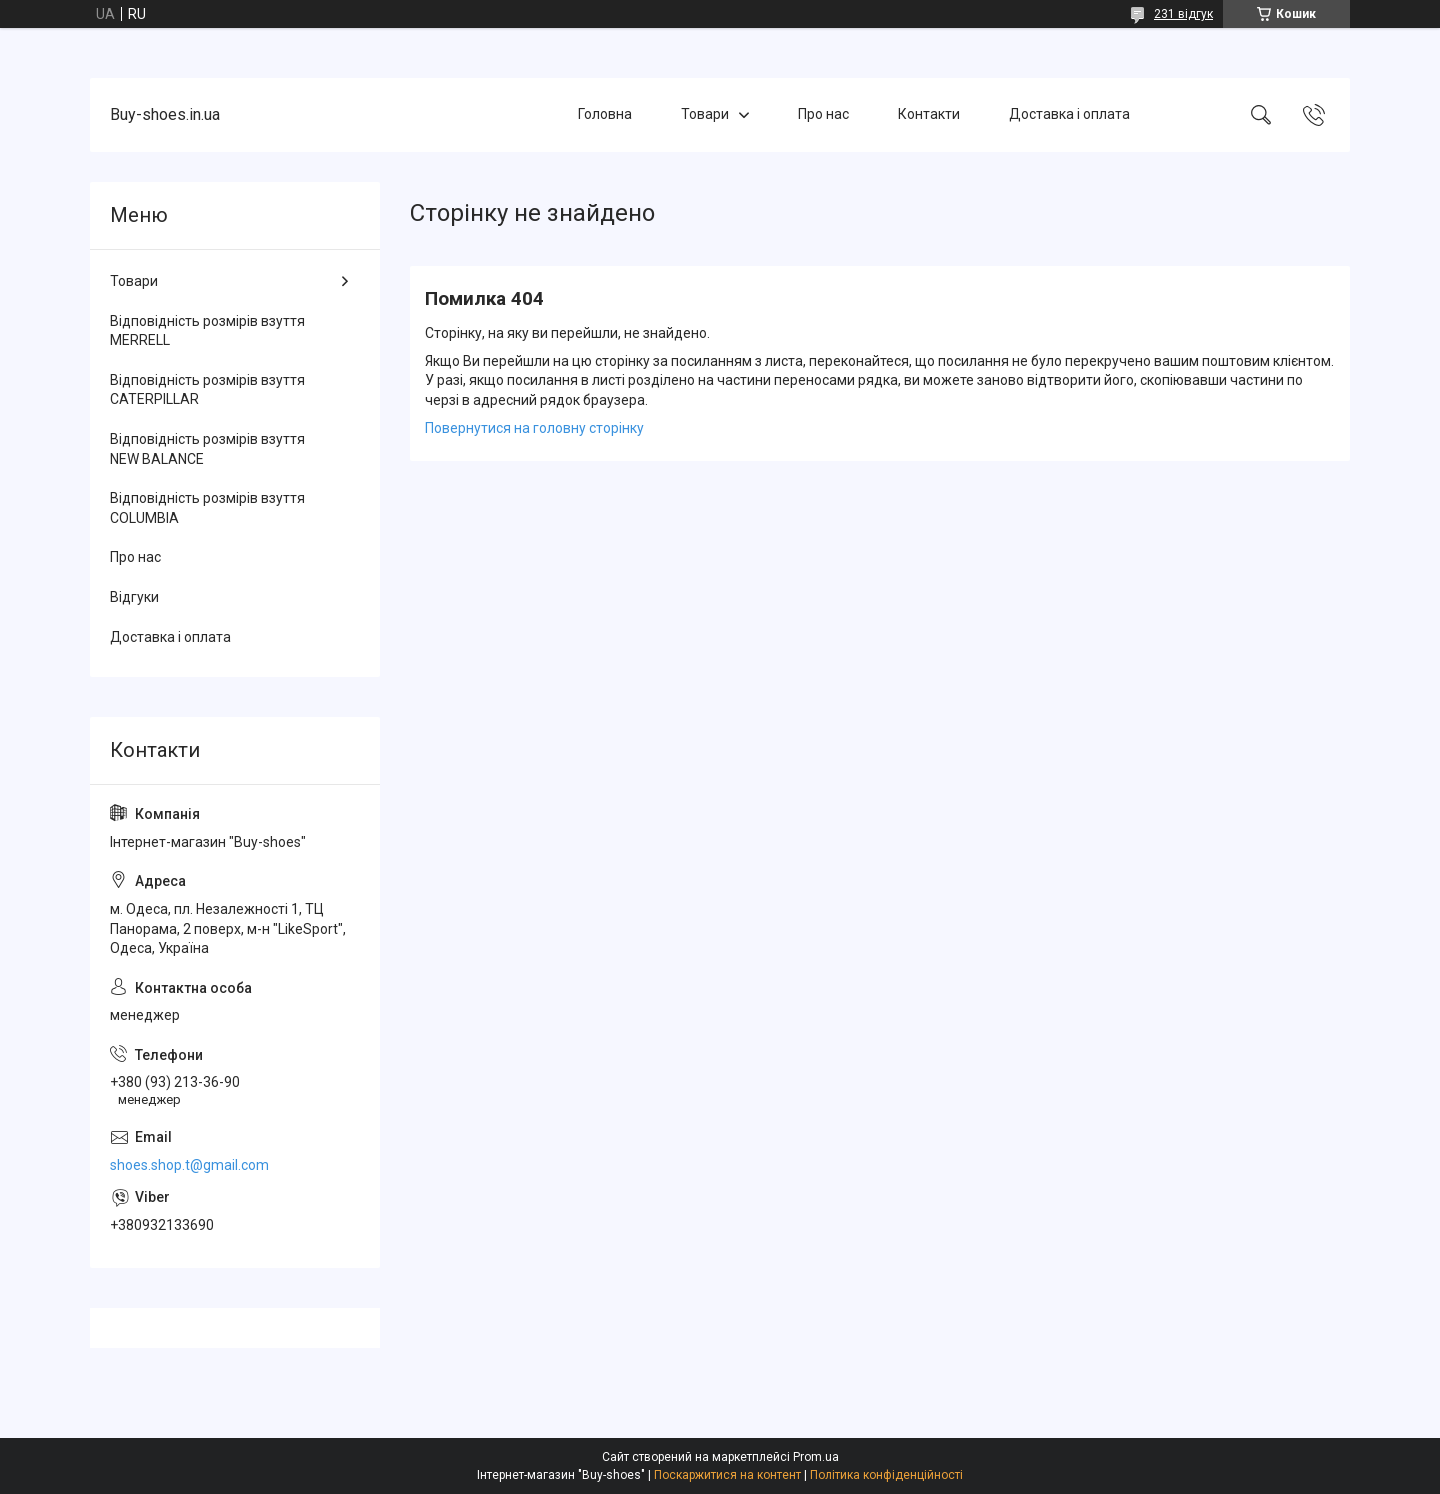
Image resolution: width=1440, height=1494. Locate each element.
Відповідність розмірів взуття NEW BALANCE (207, 449)
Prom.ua (816, 1457)
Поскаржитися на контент (727, 1475)
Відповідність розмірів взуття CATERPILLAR (207, 390)
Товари (705, 114)
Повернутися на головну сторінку (534, 428)
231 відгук (1183, 14)
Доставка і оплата (1069, 114)
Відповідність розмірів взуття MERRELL (207, 331)
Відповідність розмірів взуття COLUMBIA (207, 508)
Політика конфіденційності (886, 1475)
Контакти (929, 114)
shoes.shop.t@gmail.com (189, 1165)
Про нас (823, 114)
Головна (605, 114)
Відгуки (134, 597)
